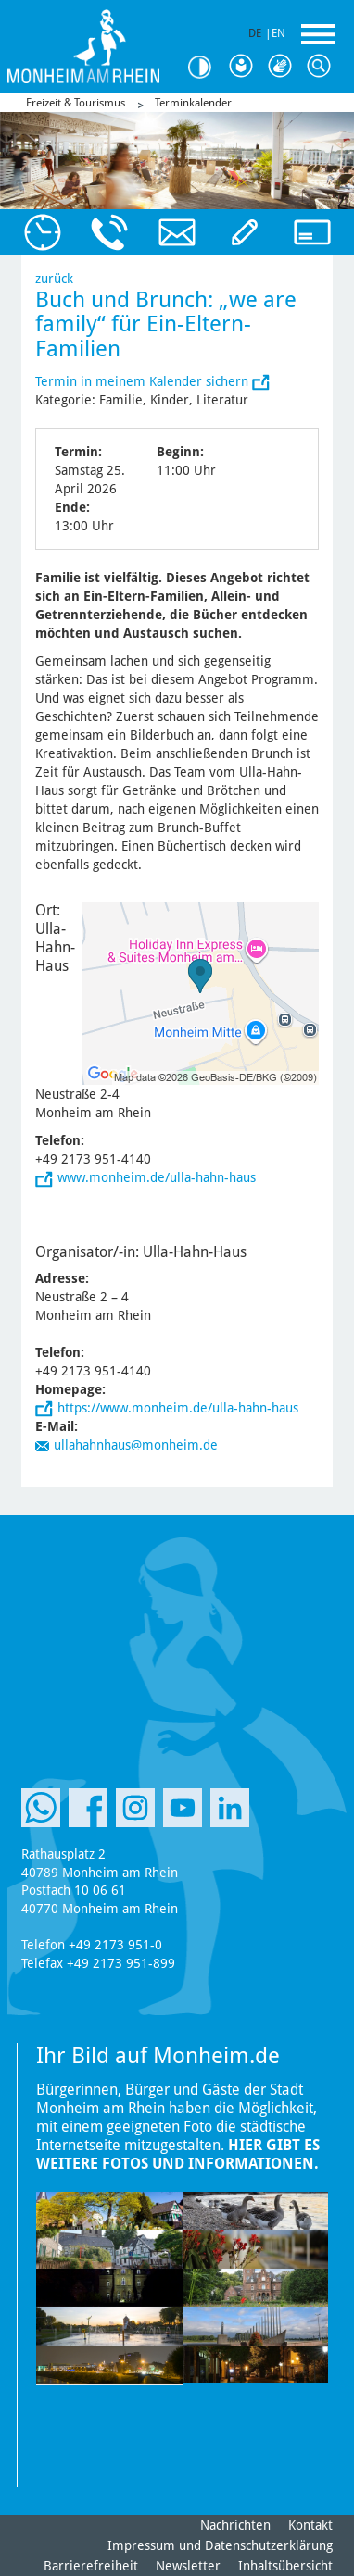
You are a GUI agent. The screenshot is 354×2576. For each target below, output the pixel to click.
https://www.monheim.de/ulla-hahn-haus (177, 1407)
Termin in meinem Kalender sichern (143, 381)
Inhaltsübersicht (285, 2565)
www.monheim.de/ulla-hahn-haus (156, 1177)
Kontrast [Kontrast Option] (205, 67)
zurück (54, 278)
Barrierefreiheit (91, 2565)
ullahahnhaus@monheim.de (136, 1444)
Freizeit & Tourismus (75, 102)
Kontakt (310, 2525)
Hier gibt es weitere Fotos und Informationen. (178, 2154)
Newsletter (188, 2565)
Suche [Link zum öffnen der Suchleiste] (322, 66)
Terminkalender (193, 102)
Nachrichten (235, 2525)
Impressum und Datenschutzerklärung (220, 2545)
